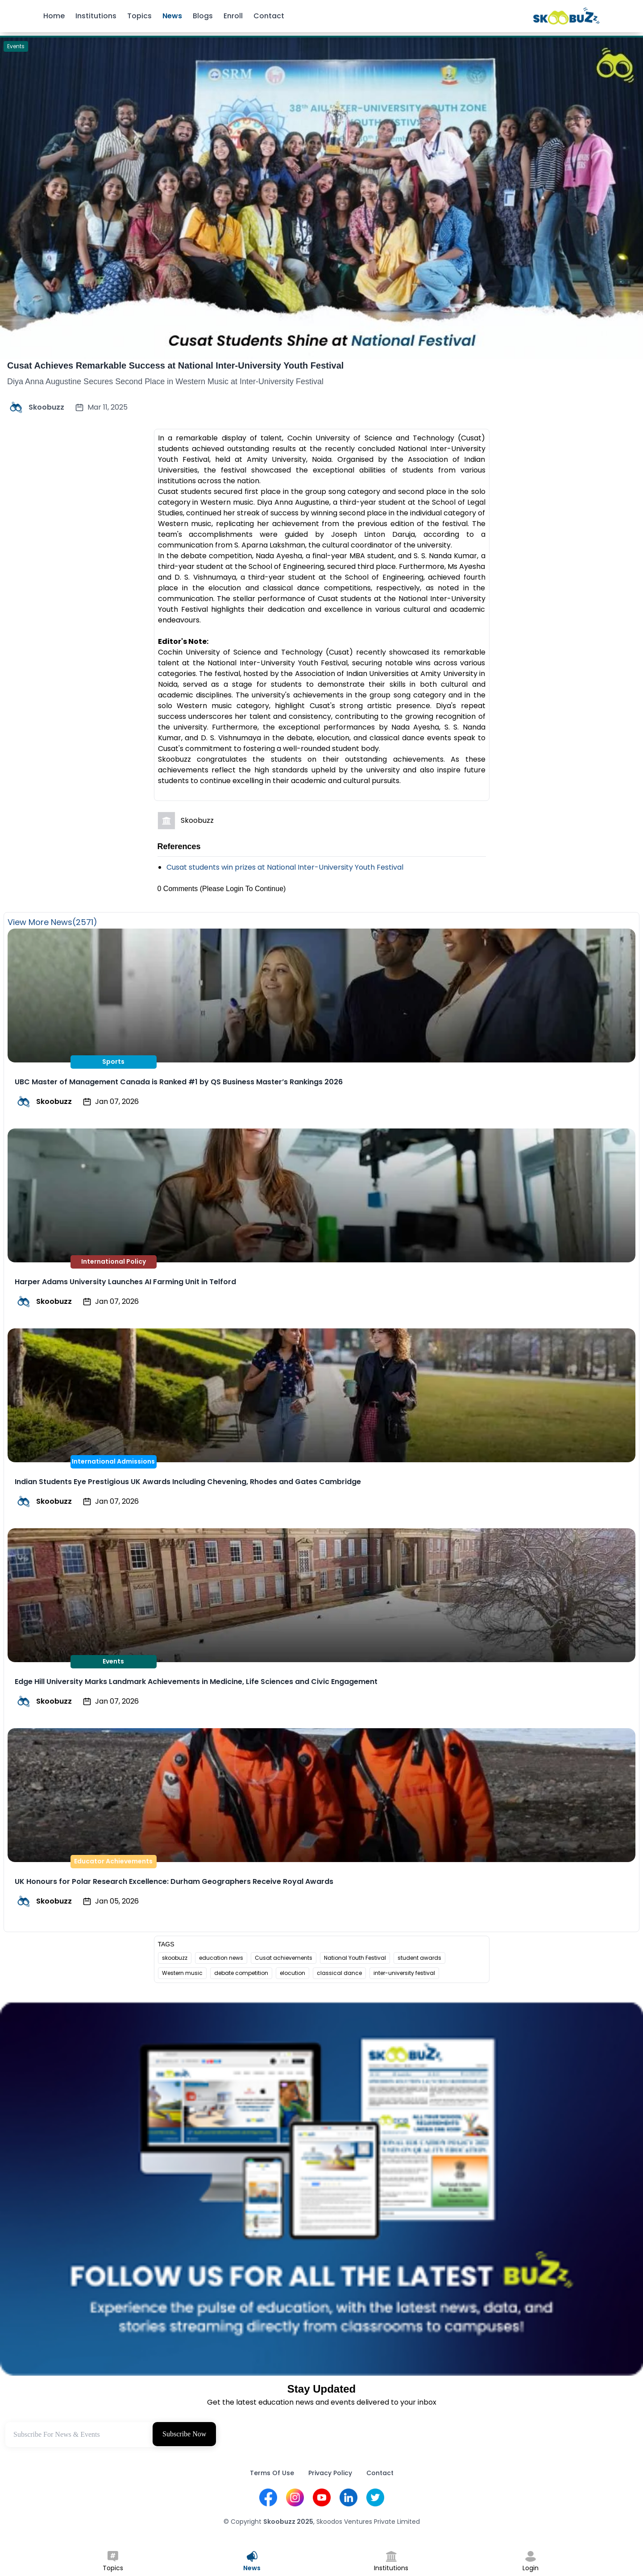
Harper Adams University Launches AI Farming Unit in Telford (125, 1282)
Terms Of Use (272, 2472)
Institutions (95, 16)
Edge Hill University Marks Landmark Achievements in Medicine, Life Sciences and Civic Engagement (196, 1681)
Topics (139, 16)
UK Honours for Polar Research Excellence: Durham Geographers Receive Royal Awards (174, 1881)
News (172, 16)
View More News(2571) (52, 922)
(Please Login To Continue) (243, 888)
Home (54, 16)
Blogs (203, 16)
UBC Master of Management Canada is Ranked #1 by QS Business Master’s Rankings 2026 (179, 1082)
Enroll (233, 16)
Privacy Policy (330, 2472)
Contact (268, 16)
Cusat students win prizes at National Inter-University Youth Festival (284, 867)
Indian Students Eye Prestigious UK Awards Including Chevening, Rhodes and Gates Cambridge (188, 1482)
